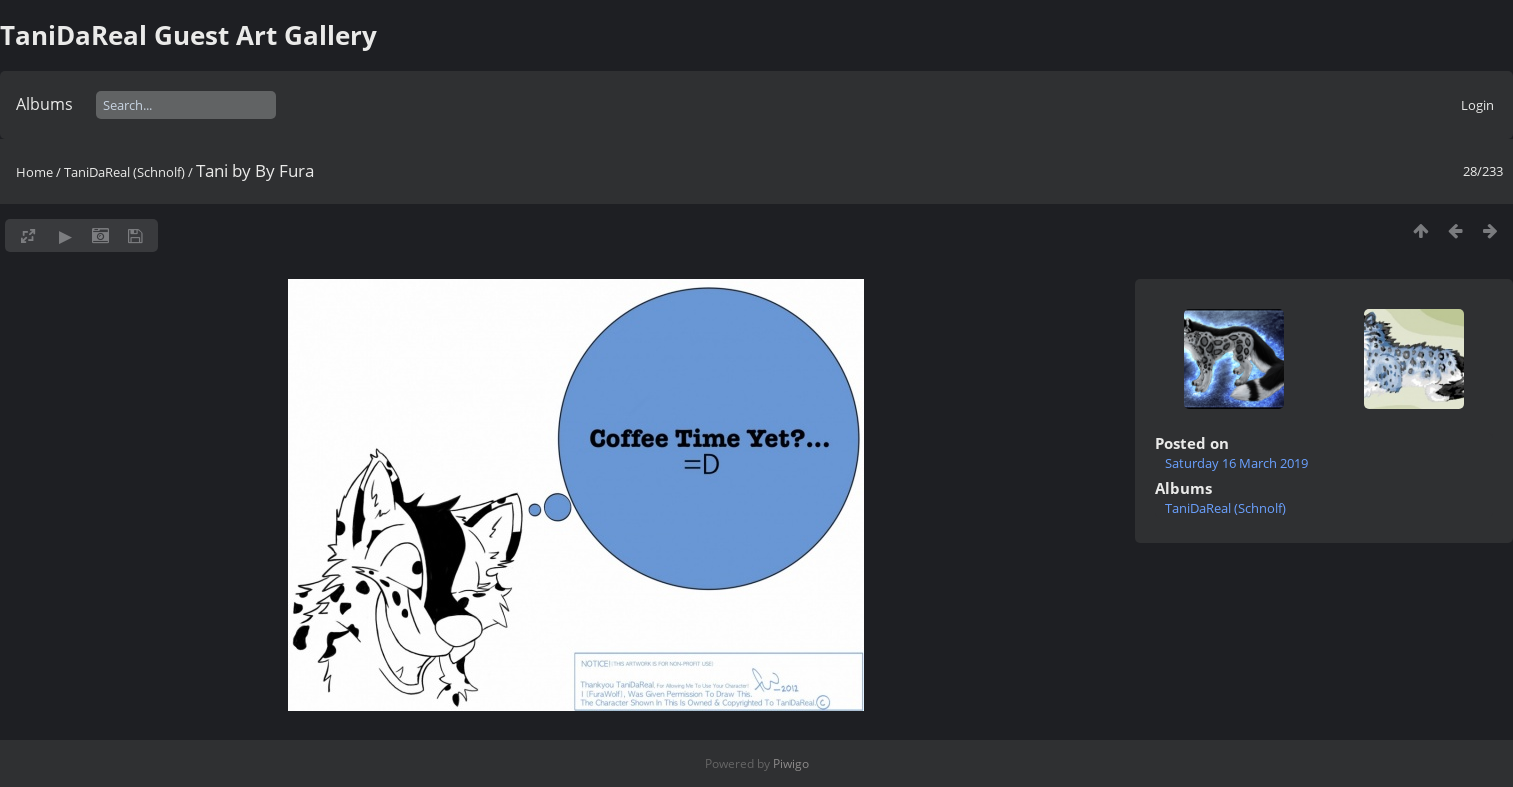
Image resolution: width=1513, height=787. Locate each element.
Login (1477, 105)
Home (34, 172)
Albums (44, 104)
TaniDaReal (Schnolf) (124, 172)
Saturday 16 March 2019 (1236, 463)
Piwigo (791, 763)
